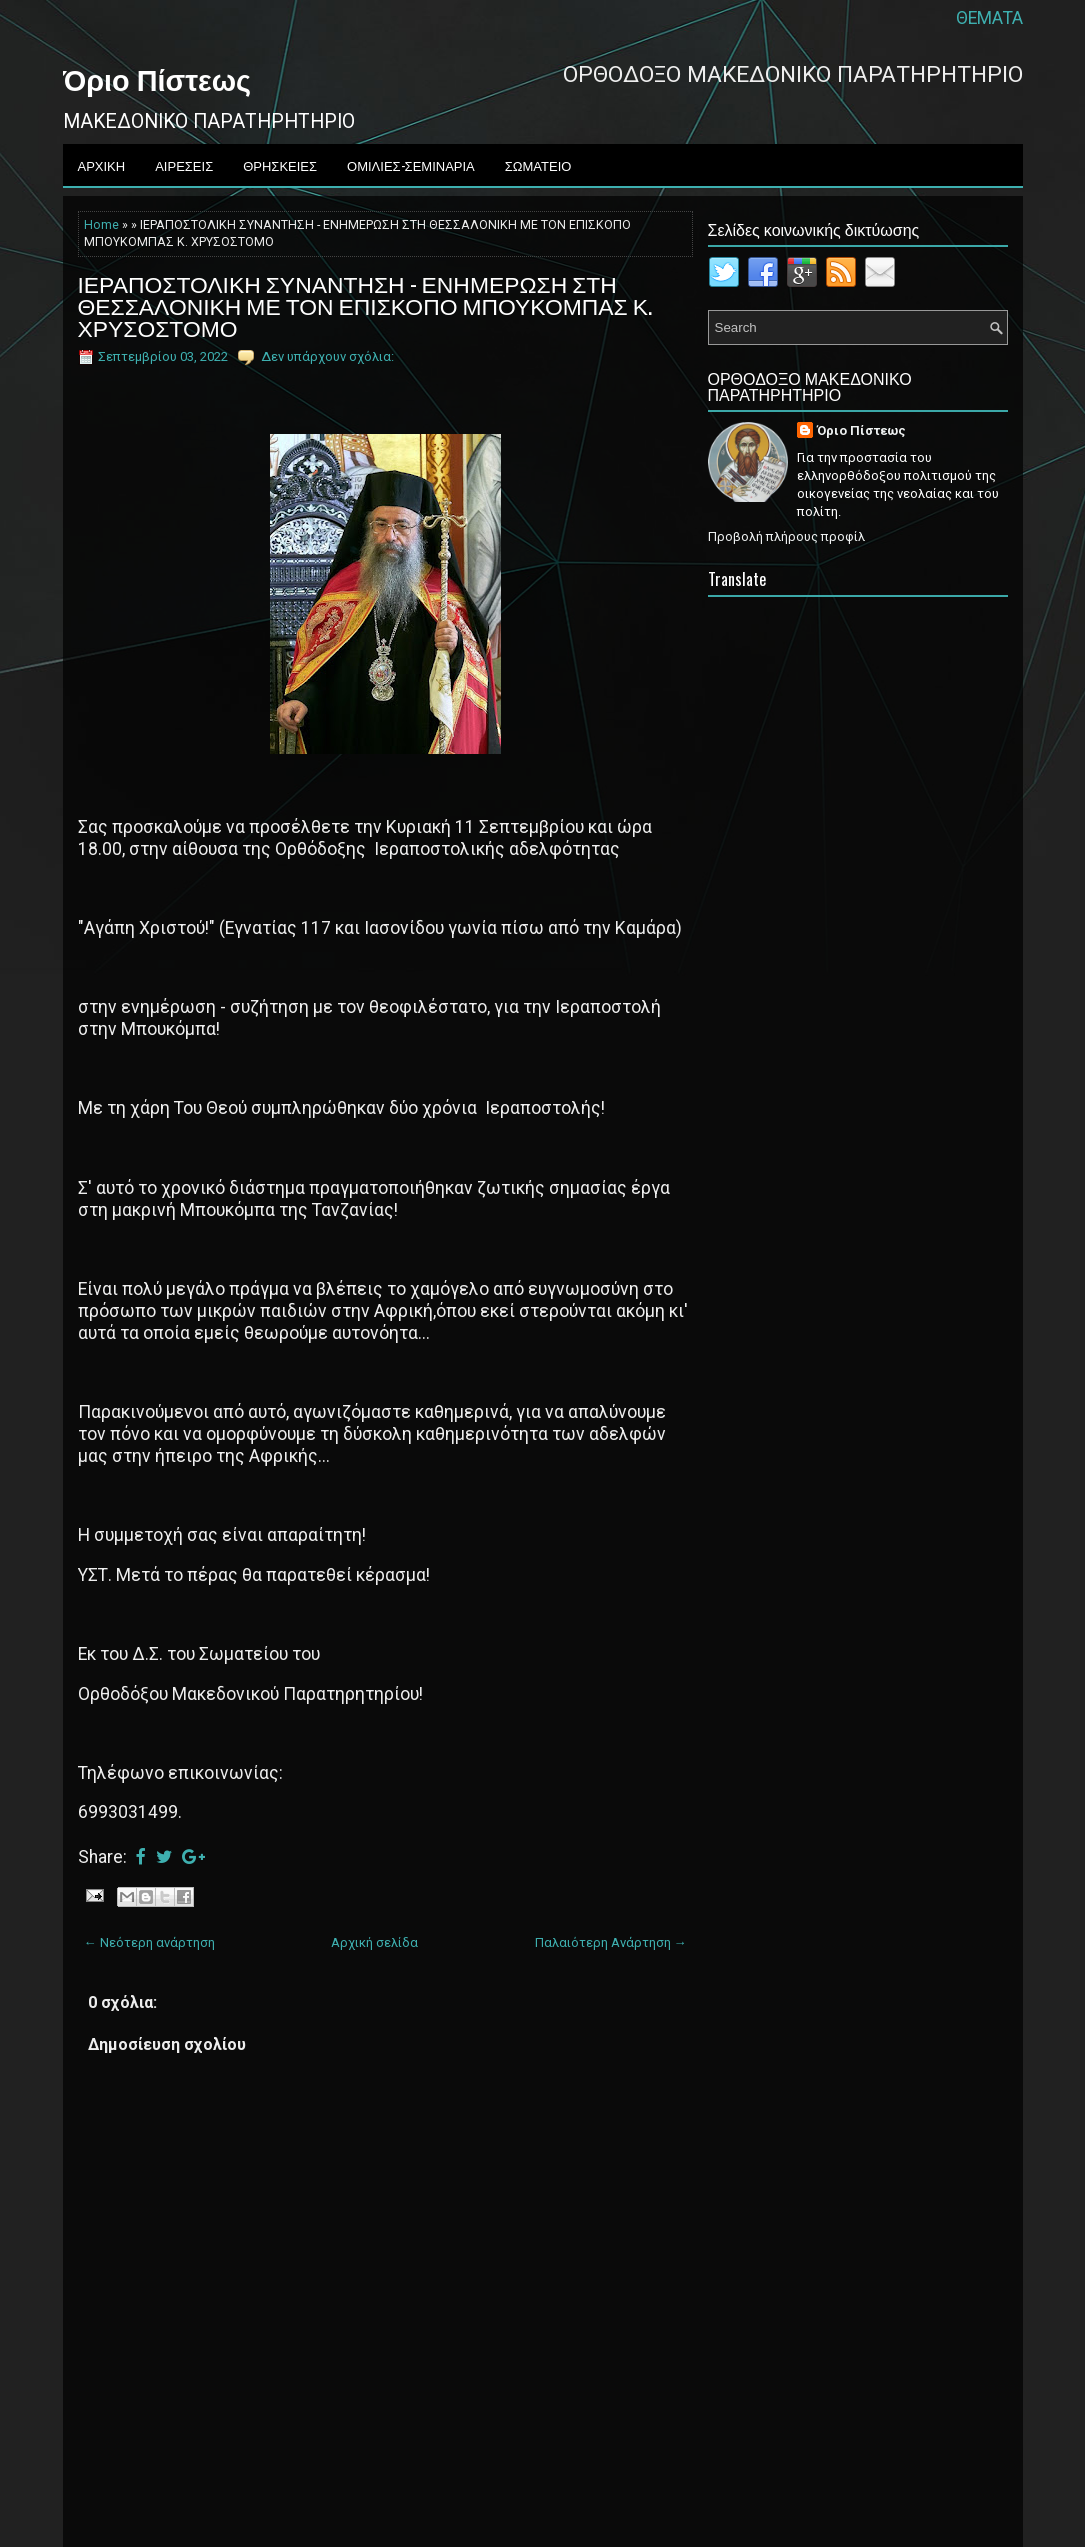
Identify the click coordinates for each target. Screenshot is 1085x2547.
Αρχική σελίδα (374, 1942)
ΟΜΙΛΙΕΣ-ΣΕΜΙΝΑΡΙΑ (411, 165)
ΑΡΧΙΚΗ (102, 165)
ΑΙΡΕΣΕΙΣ (184, 165)
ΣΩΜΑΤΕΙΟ (538, 165)
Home (101, 225)
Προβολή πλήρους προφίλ (786, 536)
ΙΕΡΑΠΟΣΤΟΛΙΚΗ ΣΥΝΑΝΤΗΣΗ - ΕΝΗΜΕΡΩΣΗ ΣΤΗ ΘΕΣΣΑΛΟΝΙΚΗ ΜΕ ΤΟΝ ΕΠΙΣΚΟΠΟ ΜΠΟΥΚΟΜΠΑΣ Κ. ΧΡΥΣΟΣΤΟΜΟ (365, 305)
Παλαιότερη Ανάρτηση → (611, 1942)
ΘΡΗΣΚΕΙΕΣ (280, 165)
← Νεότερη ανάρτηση (149, 1942)
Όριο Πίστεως (157, 78)
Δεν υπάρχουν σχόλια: (327, 356)
